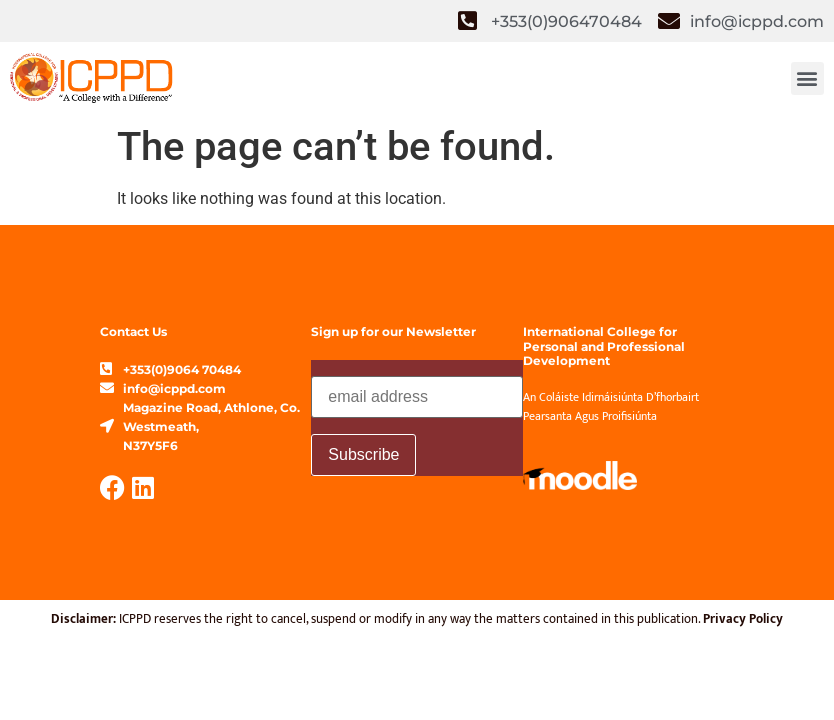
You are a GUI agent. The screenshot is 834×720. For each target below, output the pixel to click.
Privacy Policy (743, 619)
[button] (807, 78)
